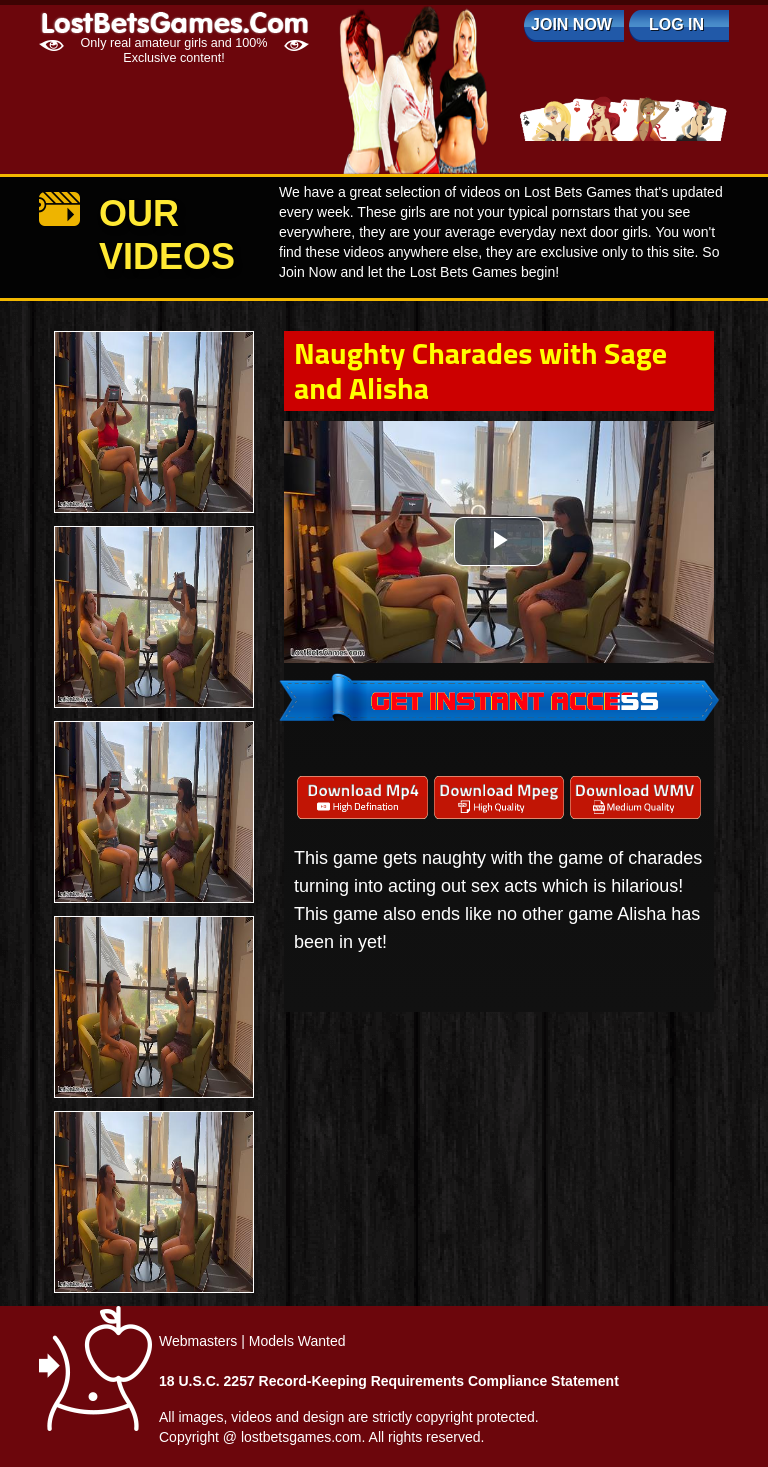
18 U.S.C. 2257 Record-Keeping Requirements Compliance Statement (389, 1381)
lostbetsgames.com (301, 1437)
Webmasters (198, 1341)
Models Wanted (297, 1341)
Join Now (571, 24)
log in (676, 24)
